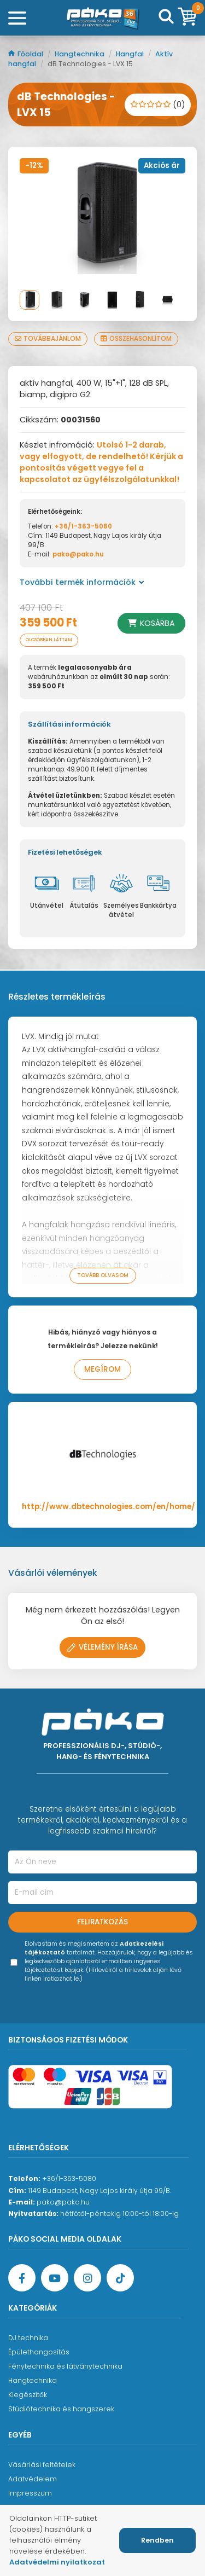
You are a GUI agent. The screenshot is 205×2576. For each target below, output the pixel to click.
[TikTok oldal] (120, 2277)
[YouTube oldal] (54, 2277)
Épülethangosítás (38, 2352)
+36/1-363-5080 (83, 526)
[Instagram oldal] (87, 2277)
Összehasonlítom (136, 338)
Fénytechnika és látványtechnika (65, 2366)
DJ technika (28, 2337)
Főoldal (26, 54)
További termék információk (82, 582)
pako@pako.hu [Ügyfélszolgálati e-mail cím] (63, 2202)
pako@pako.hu (78, 554)
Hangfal (130, 54)
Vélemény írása (102, 1647)
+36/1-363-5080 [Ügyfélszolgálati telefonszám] (69, 2178)
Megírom (102, 1369)
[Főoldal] (103, 18)
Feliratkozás (102, 1922)
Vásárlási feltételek (41, 2464)
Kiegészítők (27, 2394)
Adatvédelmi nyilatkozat (57, 2562)
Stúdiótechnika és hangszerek (61, 2408)
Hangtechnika (80, 54)
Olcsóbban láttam (49, 640)
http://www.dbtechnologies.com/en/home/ (108, 1506)
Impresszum (30, 2493)
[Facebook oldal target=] (22, 2277)
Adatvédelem (32, 2479)
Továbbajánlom (48, 338)
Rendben (157, 2540)
